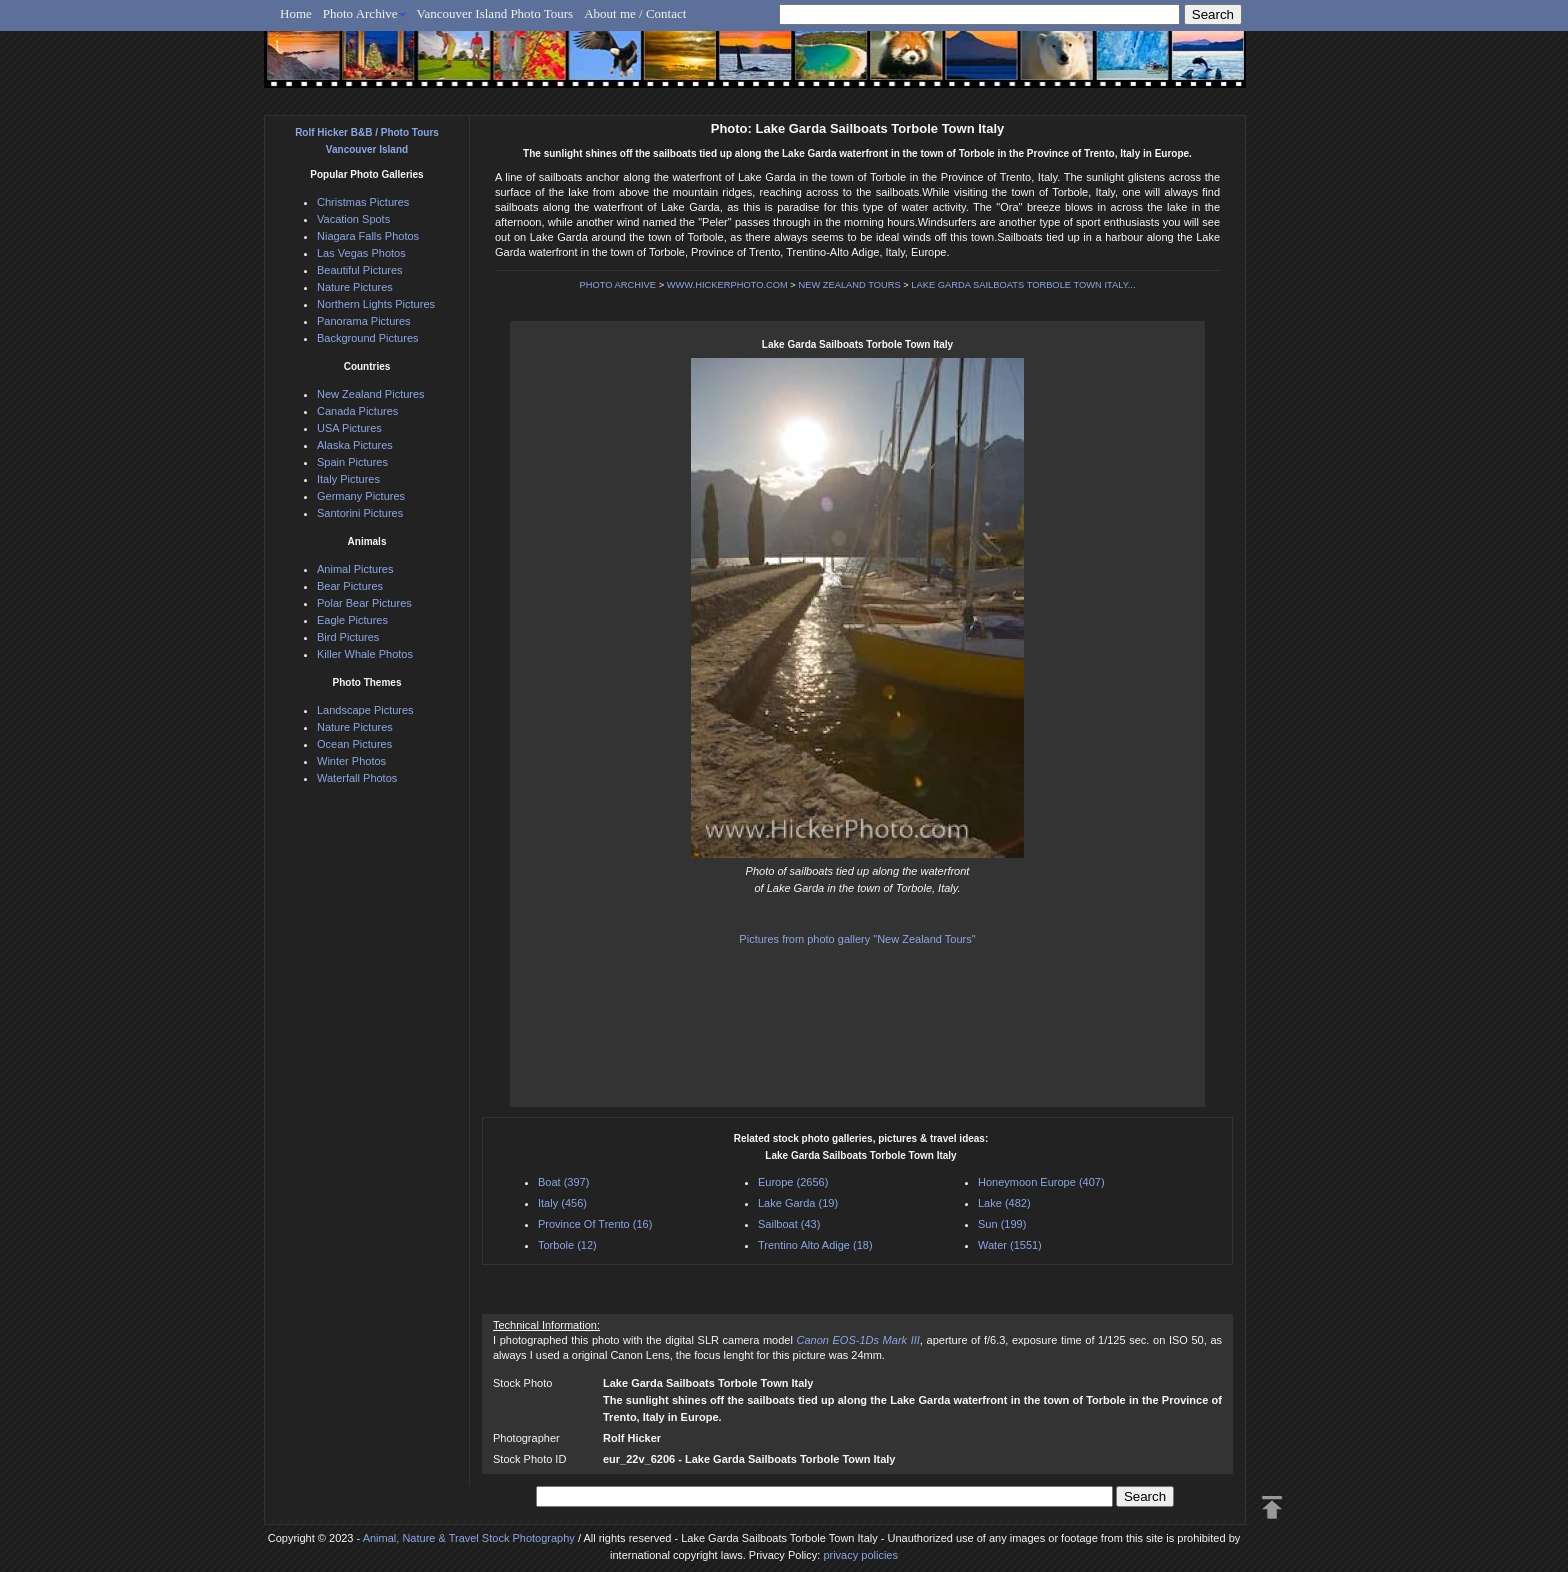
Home (296, 13)
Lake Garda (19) (798, 1203)
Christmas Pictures (363, 202)
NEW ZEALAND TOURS (849, 285)
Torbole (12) (567, 1245)
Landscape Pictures (365, 710)
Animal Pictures (355, 569)
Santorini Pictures (360, 513)
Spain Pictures (352, 462)
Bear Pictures (350, 586)
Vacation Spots (353, 219)
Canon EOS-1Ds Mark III (857, 1340)
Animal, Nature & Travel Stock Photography (469, 1538)
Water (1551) (1010, 1245)
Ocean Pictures (354, 744)
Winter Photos (351, 761)
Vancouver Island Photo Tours (495, 13)
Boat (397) (563, 1182)
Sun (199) (1002, 1224)
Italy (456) (562, 1203)
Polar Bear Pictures (364, 603)
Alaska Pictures (355, 445)
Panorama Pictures (364, 321)
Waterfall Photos (357, 778)
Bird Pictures (348, 637)
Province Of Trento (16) (595, 1224)
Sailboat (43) (789, 1224)
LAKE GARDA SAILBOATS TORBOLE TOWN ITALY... (1023, 285)
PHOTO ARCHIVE (618, 285)
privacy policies (860, 1555)
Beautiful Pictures (360, 270)
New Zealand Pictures (371, 394)
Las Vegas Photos (361, 253)
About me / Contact (635, 13)
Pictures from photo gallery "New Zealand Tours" (857, 939)
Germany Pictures (361, 496)
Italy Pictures (348, 479)
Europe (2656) (793, 1182)
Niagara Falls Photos (368, 236)
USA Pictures (349, 428)
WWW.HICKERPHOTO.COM (727, 285)
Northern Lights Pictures (376, 304)
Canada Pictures (357, 411)
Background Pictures (368, 338)
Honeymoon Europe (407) (1041, 1182)
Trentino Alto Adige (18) (815, 1245)
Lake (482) (1004, 1203)
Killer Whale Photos (365, 654)
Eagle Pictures (352, 620)
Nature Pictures (355, 287)
